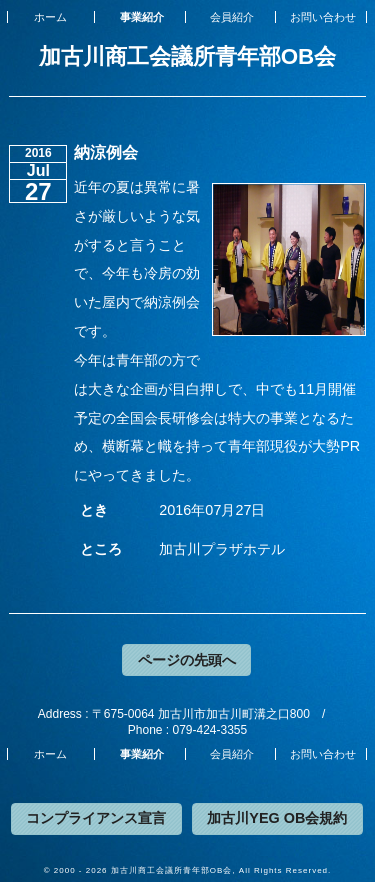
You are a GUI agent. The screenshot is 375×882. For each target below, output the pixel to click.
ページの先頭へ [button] (187, 660)
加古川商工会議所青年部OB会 (188, 56)
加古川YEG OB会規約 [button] (277, 818)
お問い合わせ (323, 17)
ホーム (50, 17)
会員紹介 (232, 17)
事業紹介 (142, 17)
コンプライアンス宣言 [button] (96, 818)
